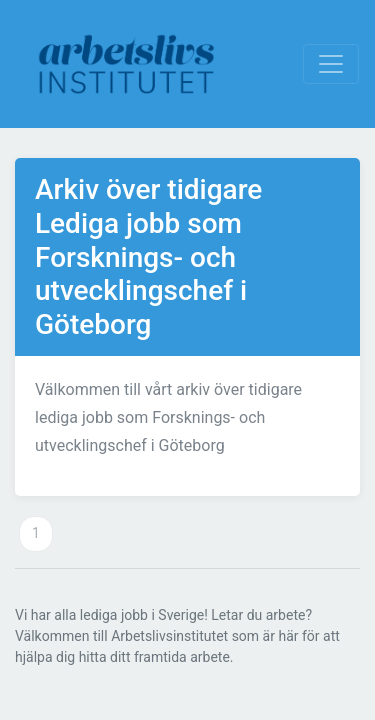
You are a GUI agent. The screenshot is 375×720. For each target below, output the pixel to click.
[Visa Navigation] (331, 64)
